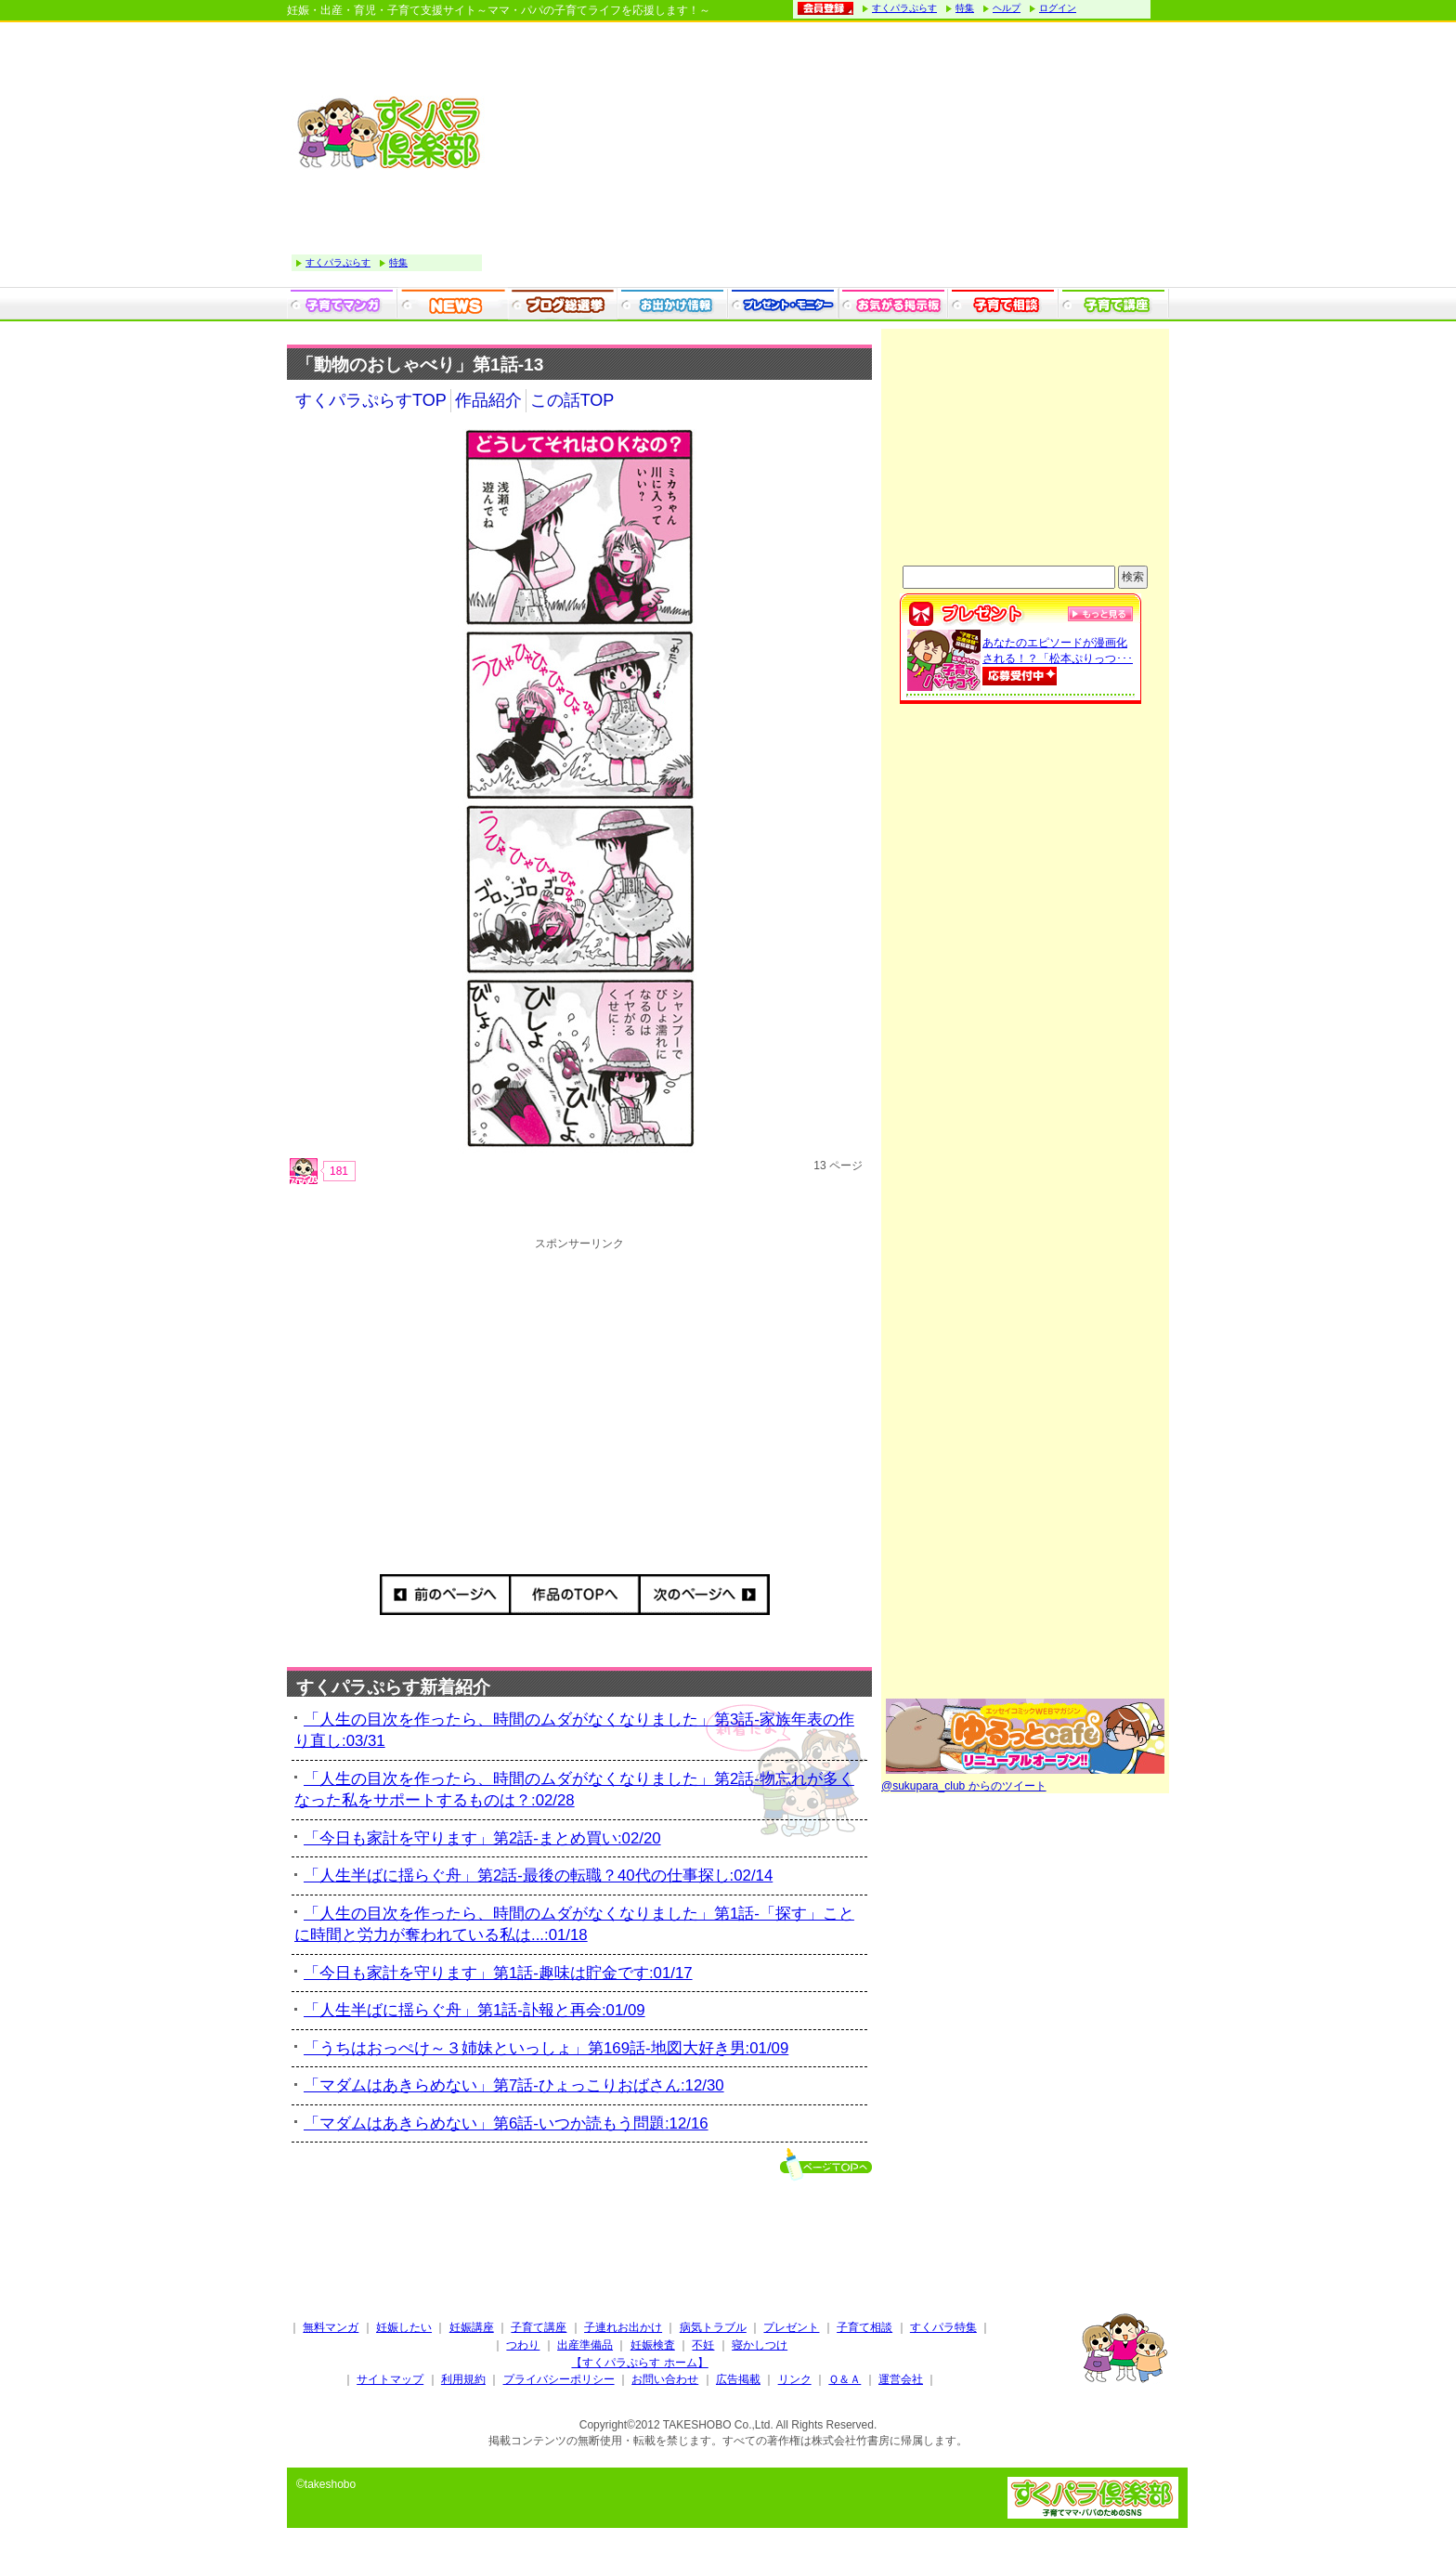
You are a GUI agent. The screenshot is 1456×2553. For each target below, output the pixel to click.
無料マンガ (330, 2327)
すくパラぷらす (904, 8)
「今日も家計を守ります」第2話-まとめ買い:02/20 (482, 1838)
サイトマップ (390, 2379)
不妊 (703, 2344)
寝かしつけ (759, 2344)
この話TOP (572, 400)
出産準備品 (585, 2344)
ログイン (1057, 8)
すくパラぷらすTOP (371, 400)
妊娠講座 (471, 2327)
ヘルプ (1006, 8)
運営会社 (900, 2379)
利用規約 (463, 2379)
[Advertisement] (830, 157)
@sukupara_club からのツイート (963, 1785)
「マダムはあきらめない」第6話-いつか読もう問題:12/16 (506, 2123)
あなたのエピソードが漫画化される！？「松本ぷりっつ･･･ (1057, 660)
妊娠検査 (652, 2344)
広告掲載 (738, 2379)
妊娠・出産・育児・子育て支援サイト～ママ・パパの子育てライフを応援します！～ (498, 10)
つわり (523, 2344)
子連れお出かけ (623, 2327)
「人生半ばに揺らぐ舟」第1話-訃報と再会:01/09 (474, 2010)
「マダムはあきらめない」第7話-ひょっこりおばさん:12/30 (514, 2085)
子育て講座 (538, 2327)
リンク (795, 2379)
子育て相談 (864, 2327)
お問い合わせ (664, 2379)
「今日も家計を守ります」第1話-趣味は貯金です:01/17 (498, 1973)
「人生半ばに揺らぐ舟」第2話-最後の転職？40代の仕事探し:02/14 (538, 1875)
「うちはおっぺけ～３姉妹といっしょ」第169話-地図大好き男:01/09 (546, 2048)
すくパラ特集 (943, 2327)
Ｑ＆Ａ (844, 2379)
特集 (965, 8)
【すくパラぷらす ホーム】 (639, 2362)
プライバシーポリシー (559, 2379)
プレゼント (791, 2327)
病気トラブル (713, 2327)
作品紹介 (488, 400)
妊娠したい (404, 2327)
